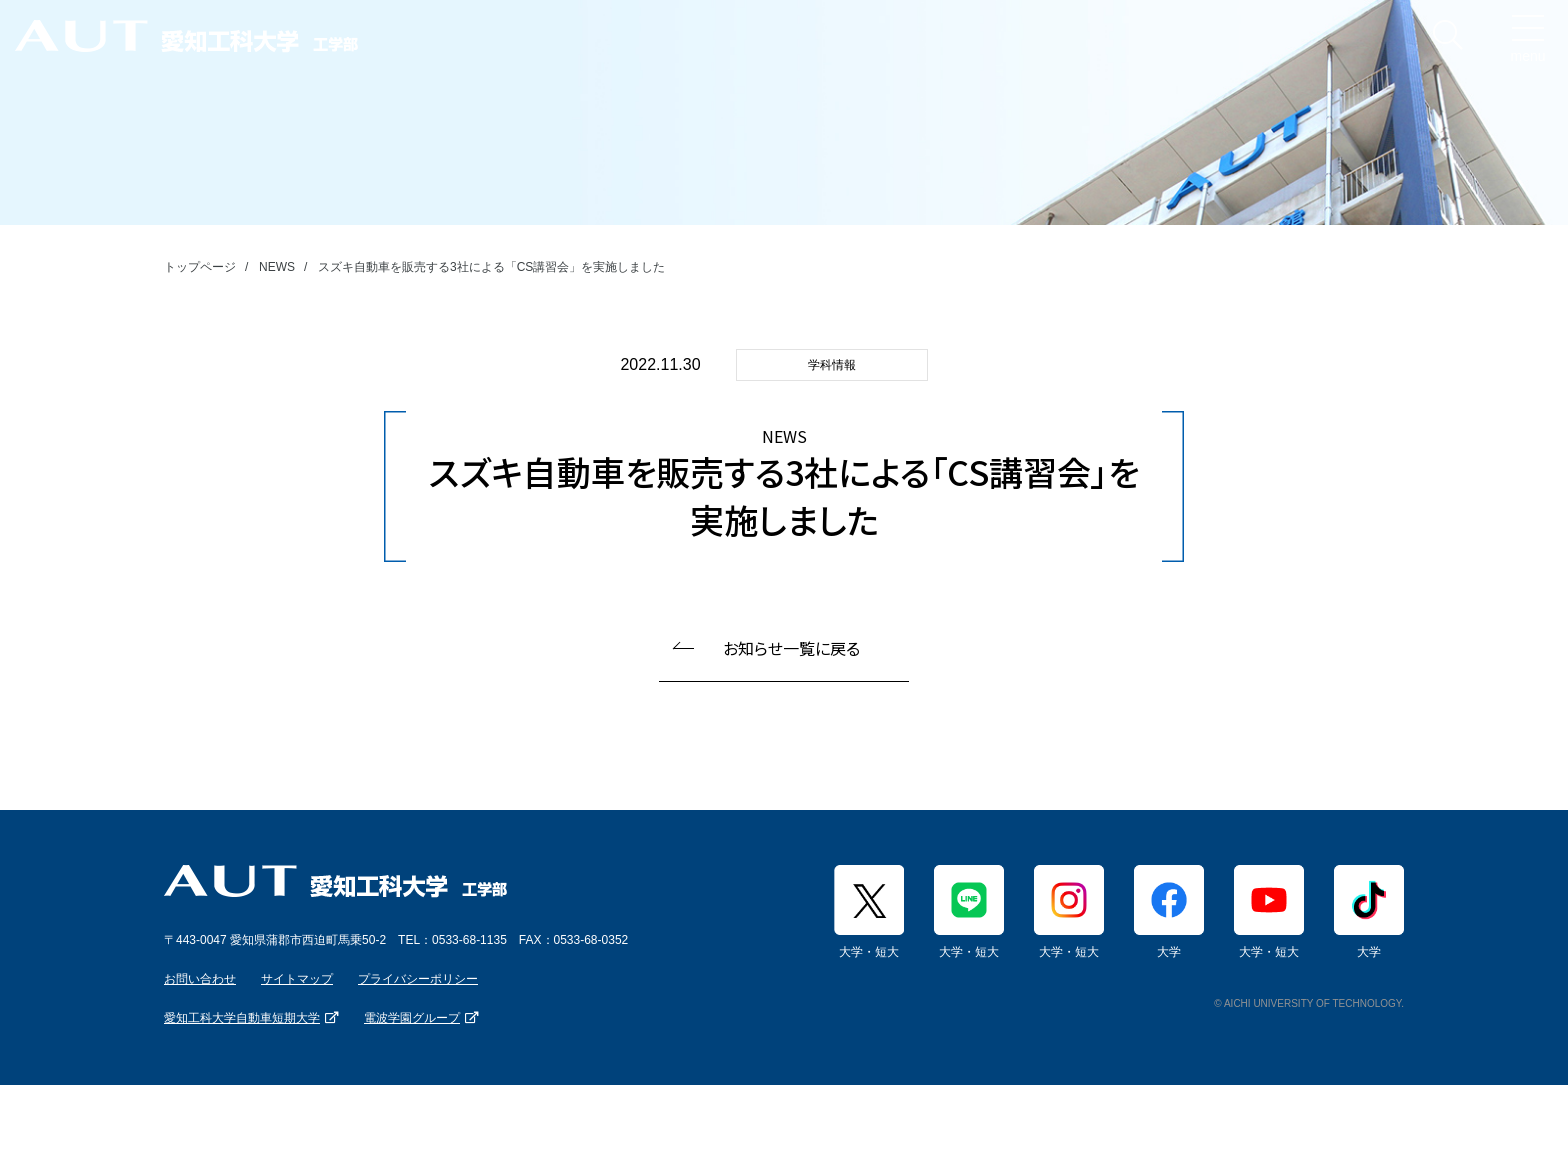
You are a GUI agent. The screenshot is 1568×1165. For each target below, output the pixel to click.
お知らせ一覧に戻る (791, 648)
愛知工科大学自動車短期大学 (242, 1018)
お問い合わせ (200, 979)
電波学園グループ (412, 1018)
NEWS (277, 267)
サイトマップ (297, 979)
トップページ (200, 267)
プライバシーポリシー (418, 979)
